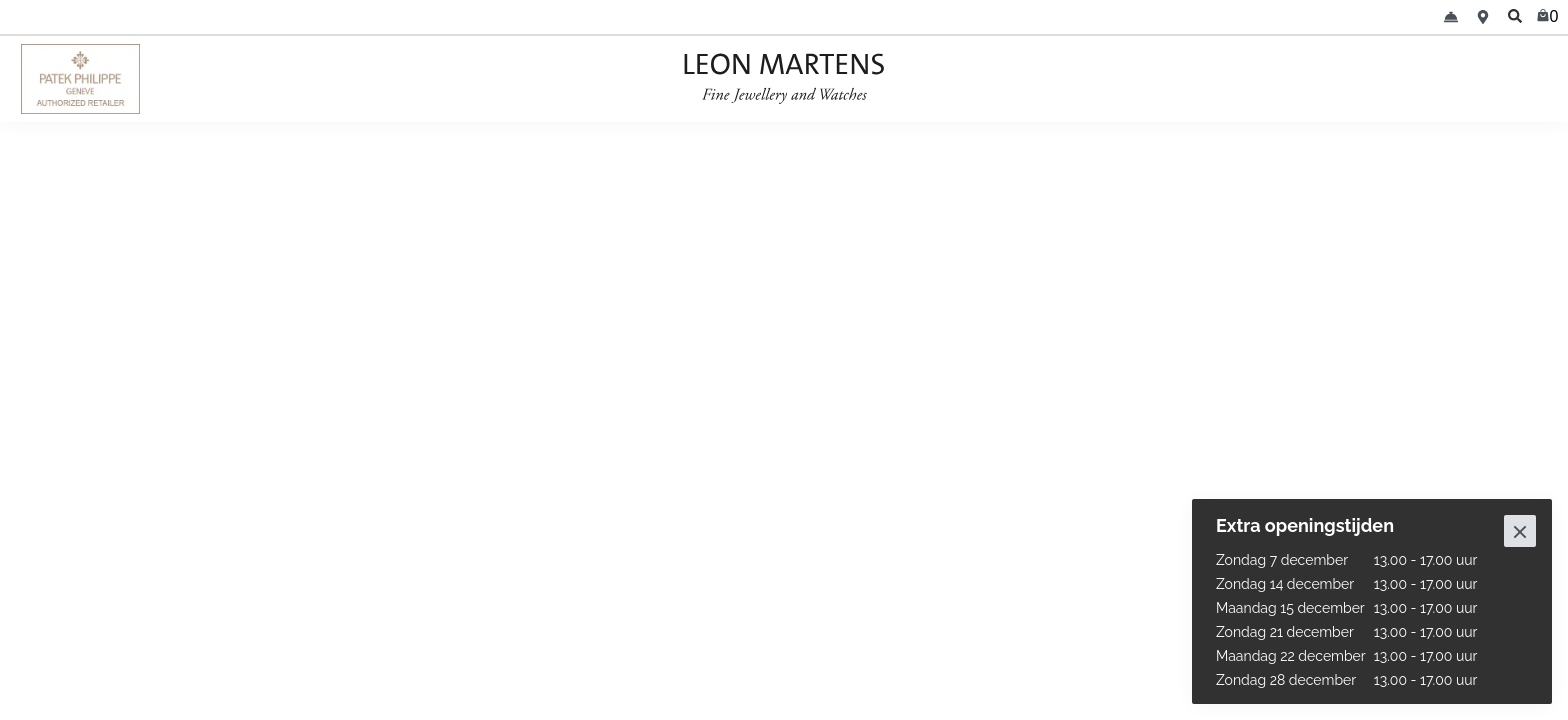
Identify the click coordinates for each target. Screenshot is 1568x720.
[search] (1515, 17)
